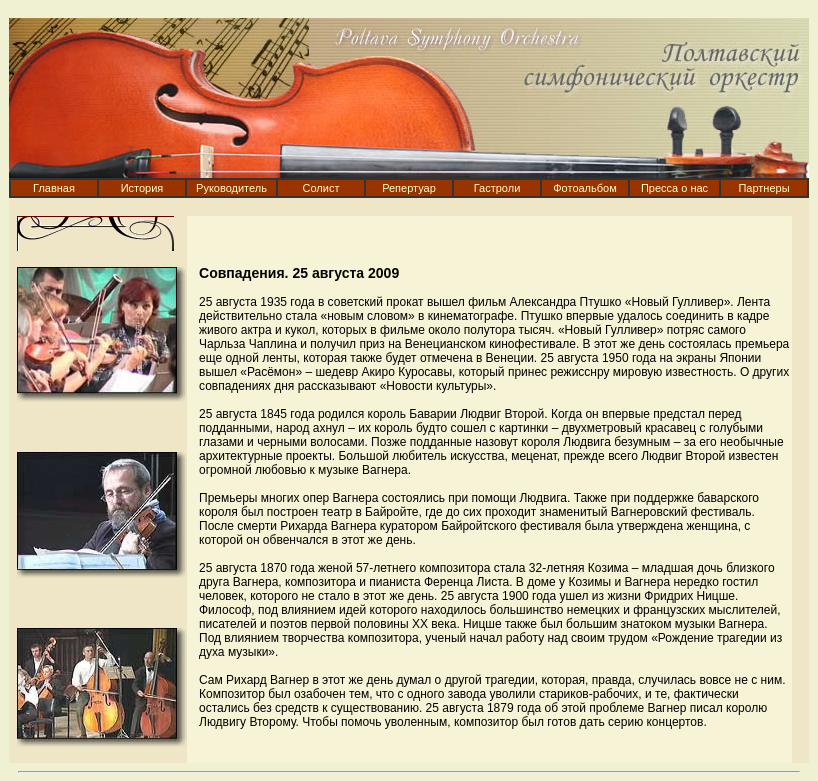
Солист (321, 188)
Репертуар (409, 188)
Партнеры (763, 188)
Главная (54, 188)
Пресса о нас (674, 188)
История (142, 188)
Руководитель (231, 188)
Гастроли (497, 188)
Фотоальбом (585, 188)
